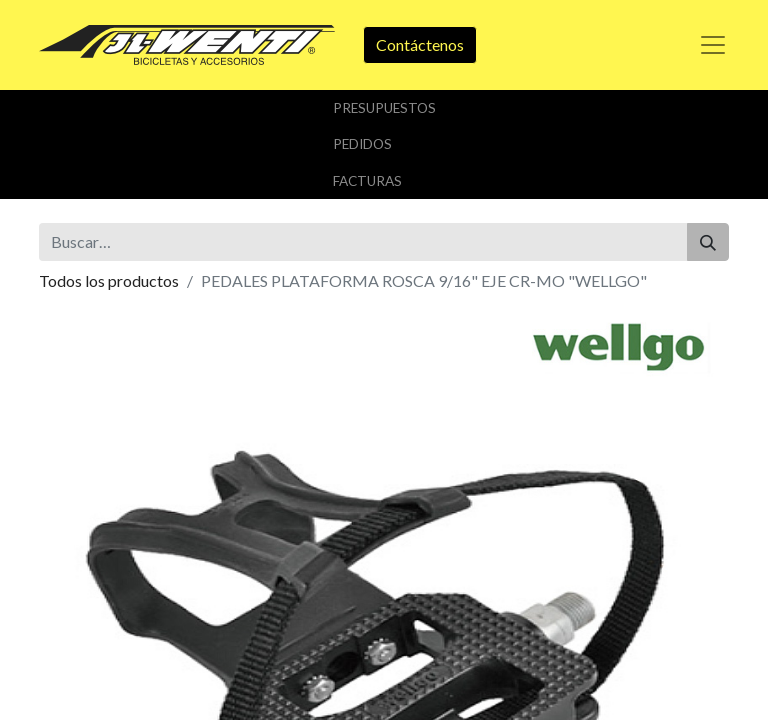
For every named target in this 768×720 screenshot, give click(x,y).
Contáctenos (420, 44)
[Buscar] (708, 242)
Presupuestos (384, 108)
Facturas (367, 181)
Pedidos (362, 144)
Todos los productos (109, 280)
